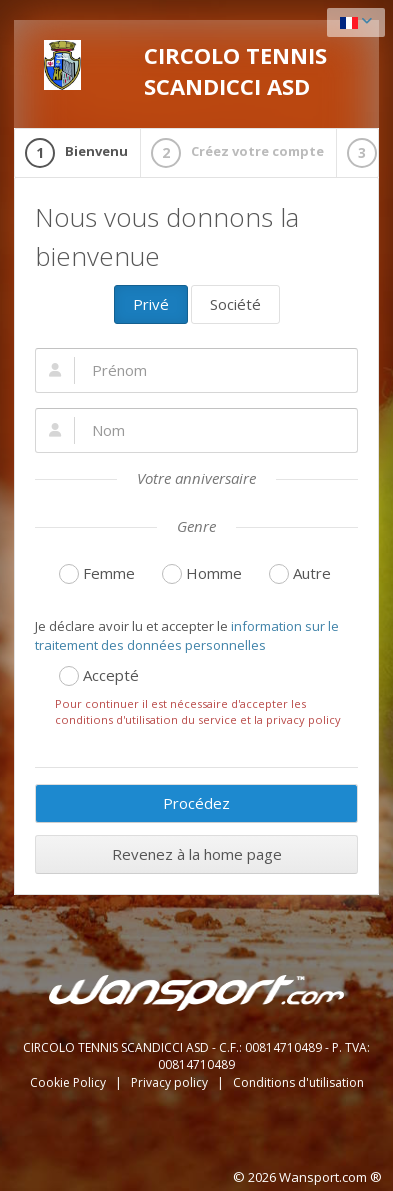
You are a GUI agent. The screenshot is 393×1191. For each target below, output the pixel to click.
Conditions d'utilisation (298, 1082)
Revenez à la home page (197, 854)
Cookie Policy (69, 1082)
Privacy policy (171, 1082)
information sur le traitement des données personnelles (187, 635)
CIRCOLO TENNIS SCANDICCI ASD (185, 70)
